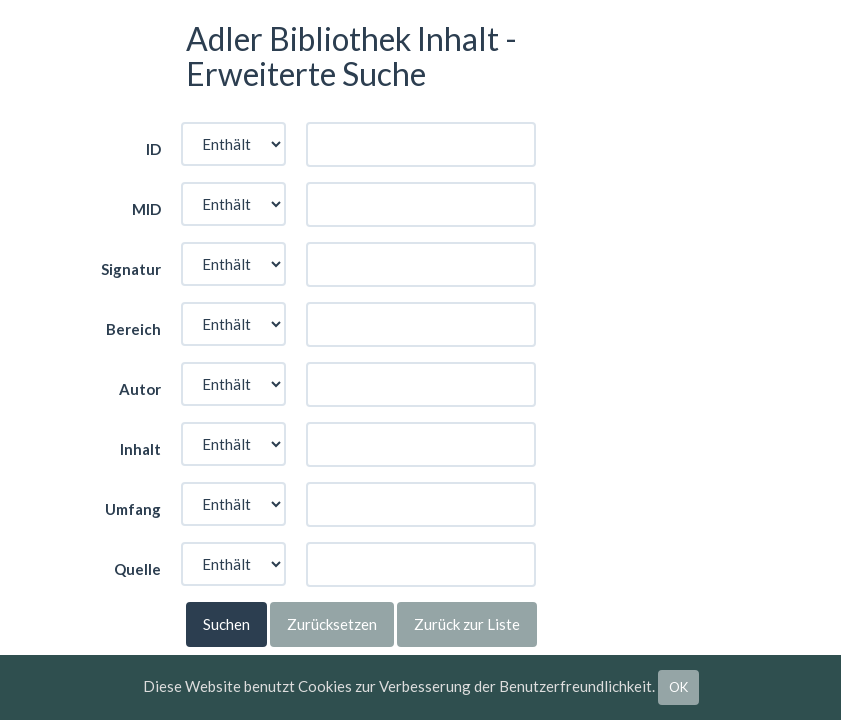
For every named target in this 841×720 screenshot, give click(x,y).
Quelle (137, 569)
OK (678, 687)
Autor (140, 389)
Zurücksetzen (332, 624)
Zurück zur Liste (467, 624)
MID (146, 209)
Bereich (133, 329)
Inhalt (140, 449)
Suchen (226, 624)
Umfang (133, 509)
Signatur (131, 269)
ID (153, 149)
